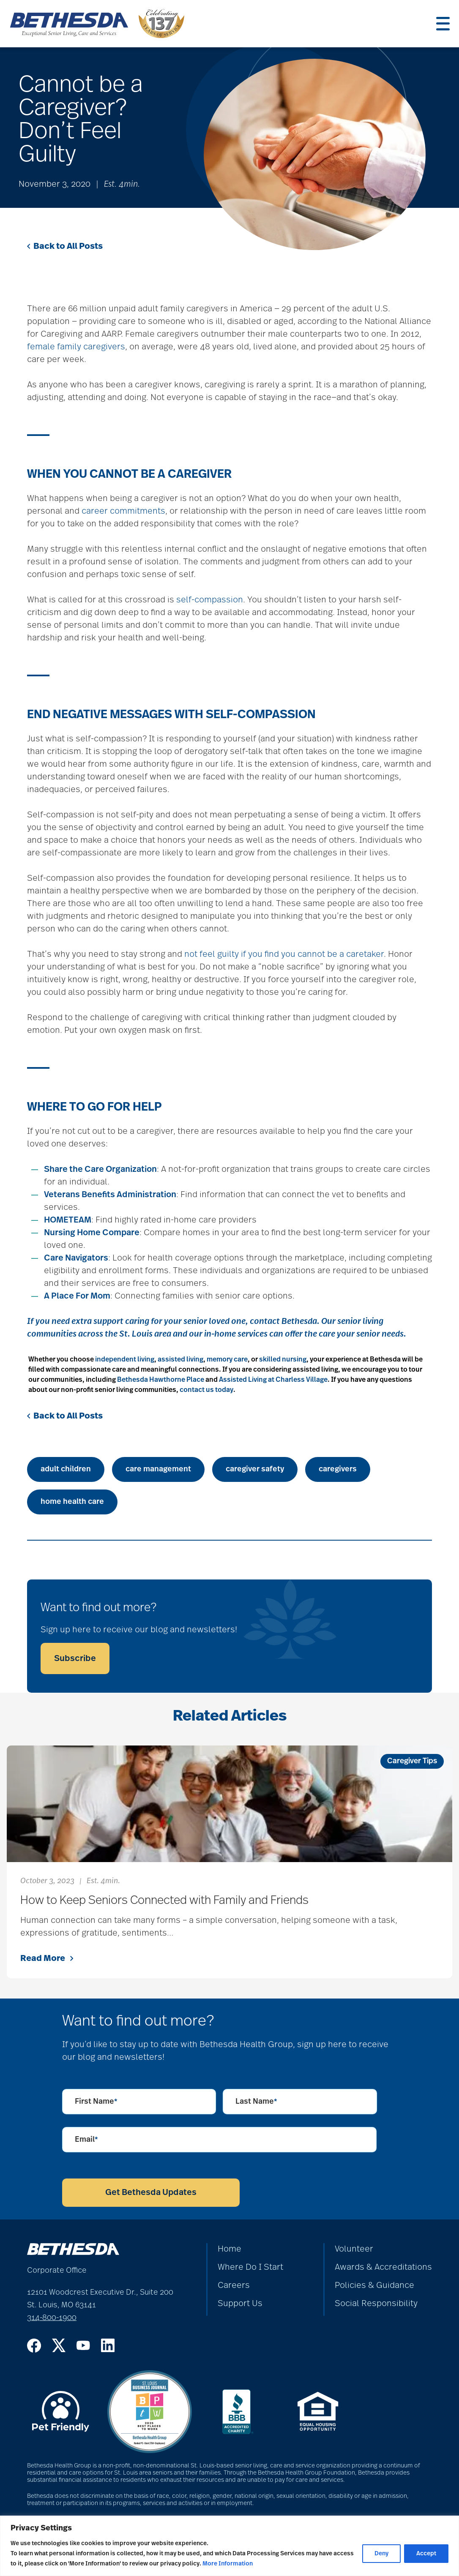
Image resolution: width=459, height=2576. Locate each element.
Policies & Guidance (374, 2285)
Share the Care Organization (100, 1169)
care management (158, 1469)
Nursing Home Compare (91, 1232)
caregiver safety (255, 1469)
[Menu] (443, 23)
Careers (234, 2285)
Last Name (256, 2101)
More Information (227, 2564)
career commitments (123, 511)
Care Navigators (76, 1258)
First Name (96, 2101)
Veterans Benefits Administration (110, 1194)
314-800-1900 (51, 2318)
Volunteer (354, 2249)
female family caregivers (76, 347)
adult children (66, 1469)
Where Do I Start (250, 2267)
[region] (229, 2546)
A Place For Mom (77, 1296)
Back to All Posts (65, 246)
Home (229, 2249)
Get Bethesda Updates (151, 2192)
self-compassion (209, 600)
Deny (381, 2554)
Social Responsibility (376, 2303)
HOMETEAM (67, 1220)
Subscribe (75, 1658)
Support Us (240, 2303)
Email (86, 2139)
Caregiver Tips (412, 1761)
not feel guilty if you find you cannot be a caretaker (284, 954)
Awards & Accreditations (383, 2267)
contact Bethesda (283, 1321)
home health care (72, 1502)
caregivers (338, 1469)
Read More (46, 1958)
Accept (426, 2554)
